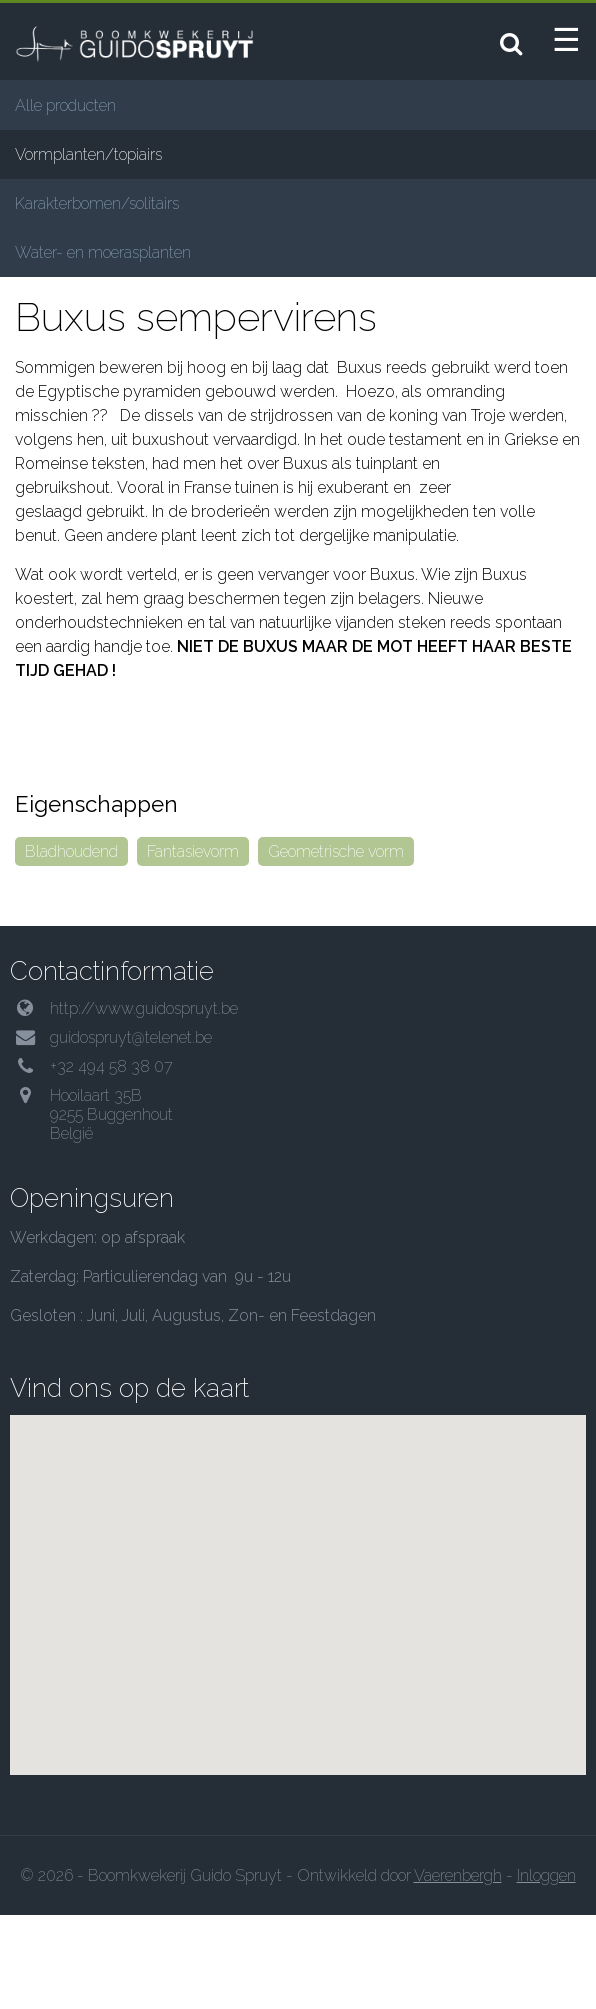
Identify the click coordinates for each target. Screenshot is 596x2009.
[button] (298, 1685)
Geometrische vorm (336, 944)
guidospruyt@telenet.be (131, 1130)
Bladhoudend (71, 944)
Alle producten (65, 105)
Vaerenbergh (458, 1969)
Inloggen (546, 1969)
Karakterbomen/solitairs (97, 203)
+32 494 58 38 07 (111, 1159)
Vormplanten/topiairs (88, 154)
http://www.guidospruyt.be (144, 1101)
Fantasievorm (193, 944)
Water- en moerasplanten (103, 252)
